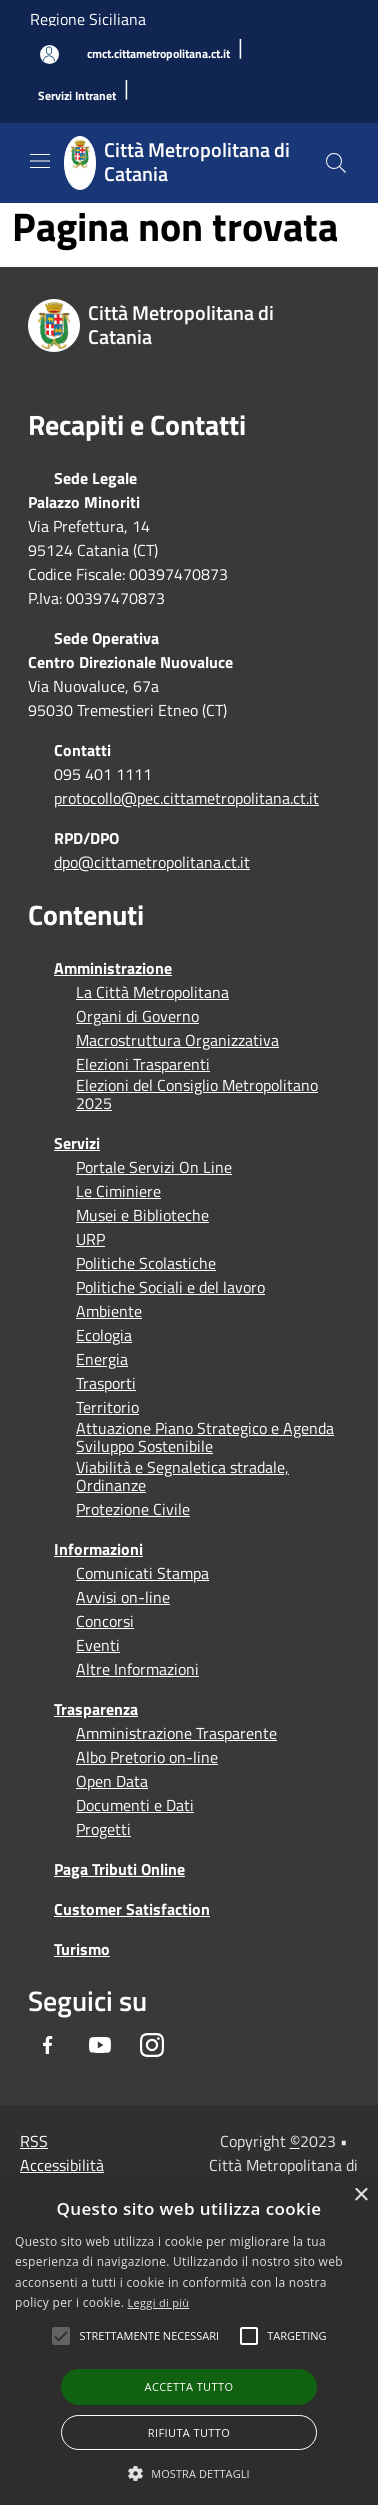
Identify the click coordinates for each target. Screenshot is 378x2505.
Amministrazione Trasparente (176, 1733)
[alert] (189, 2341)
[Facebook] (48, 2045)
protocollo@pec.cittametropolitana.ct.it (186, 798)
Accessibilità (62, 2165)
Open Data (112, 1781)
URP (90, 1239)
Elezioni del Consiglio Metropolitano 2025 (197, 1094)
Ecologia (104, 1335)
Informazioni (98, 1549)
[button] (149, 2336)
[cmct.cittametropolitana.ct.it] (158, 54)
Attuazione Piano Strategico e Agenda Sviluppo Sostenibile (205, 1437)
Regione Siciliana (88, 19)
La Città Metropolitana (152, 992)
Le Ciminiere (118, 1191)
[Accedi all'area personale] (49, 54)
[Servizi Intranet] (77, 96)
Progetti (103, 1829)
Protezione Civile (133, 1509)
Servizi (77, 1143)
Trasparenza (96, 1709)
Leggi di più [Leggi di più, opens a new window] (159, 2302)
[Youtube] (100, 2045)
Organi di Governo (137, 1016)
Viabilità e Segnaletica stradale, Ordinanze (182, 1476)
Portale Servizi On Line (154, 1167)
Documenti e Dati (135, 1805)
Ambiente (109, 1311)
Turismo (82, 1949)
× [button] (360, 2195)
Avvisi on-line (123, 1597)
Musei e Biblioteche (142, 1215)
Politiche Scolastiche (146, 1263)
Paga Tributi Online (119, 1869)
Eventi (98, 1645)
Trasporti (106, 1383)
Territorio (107, 1407)
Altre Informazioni (137, 1669)
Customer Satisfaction (132, 1909)
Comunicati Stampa (142, 1573)
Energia (102, 1359)
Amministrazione (113, 968)
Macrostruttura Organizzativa (177, 1040)
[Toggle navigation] (40, 161)
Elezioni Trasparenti (143, 1064)
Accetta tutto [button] (189, 2386)
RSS (34, 2141)
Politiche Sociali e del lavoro (170, 1287)
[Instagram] (152, 2045)
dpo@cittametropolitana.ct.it (152, 862)
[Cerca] (336, 163)
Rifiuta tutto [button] (189, 2432)
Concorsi (105, 1621)
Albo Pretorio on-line (147, 1757)
